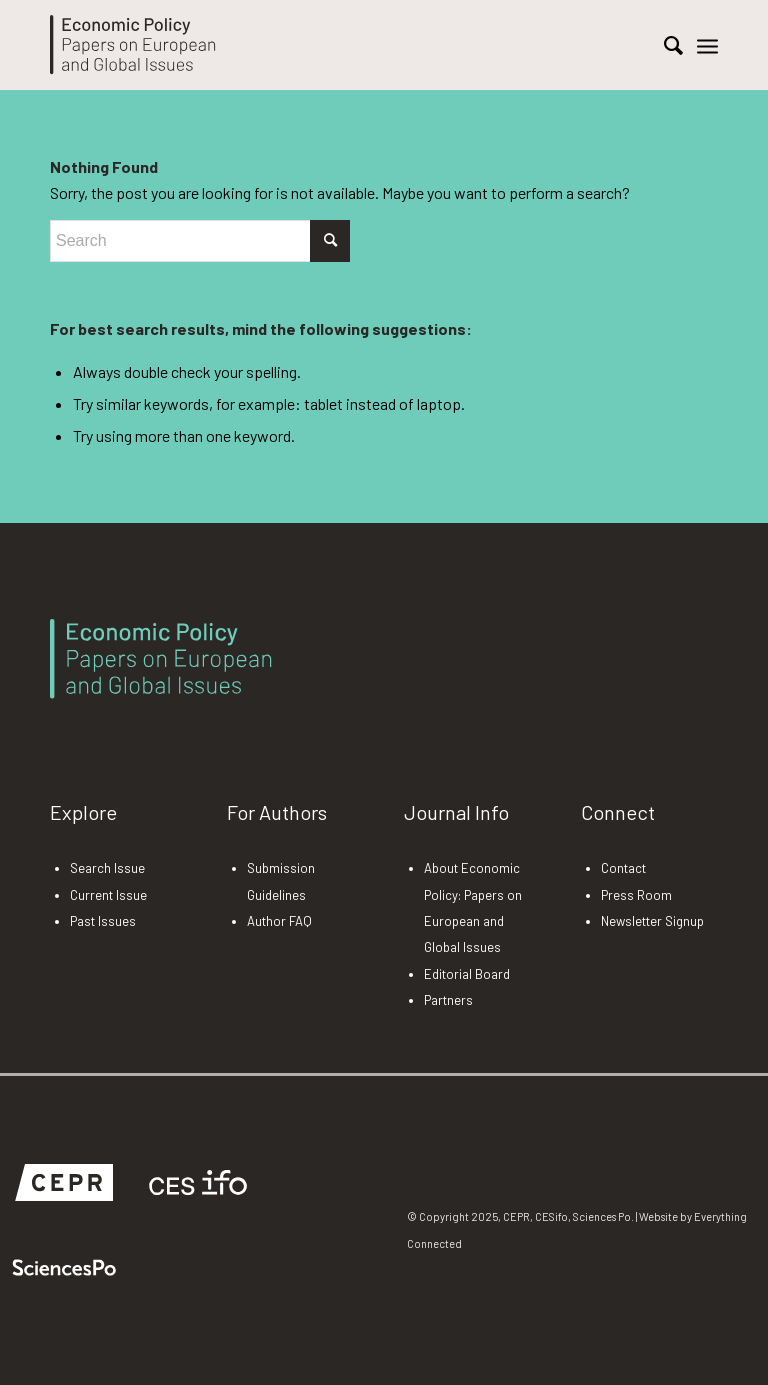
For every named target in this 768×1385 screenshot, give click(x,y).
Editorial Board (467, 974)
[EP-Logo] (133, 45)
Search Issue (107, 868)
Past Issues (103, 921)
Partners (448, 1000)
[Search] (663, 45)
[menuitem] (663, 45)
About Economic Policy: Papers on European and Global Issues (473, 907)
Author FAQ (279, 921)
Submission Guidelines (281, 881)
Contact (623, 868)
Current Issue (108, 895)
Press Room (636, 895)
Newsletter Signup (652, 921)
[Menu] (707, 45)
